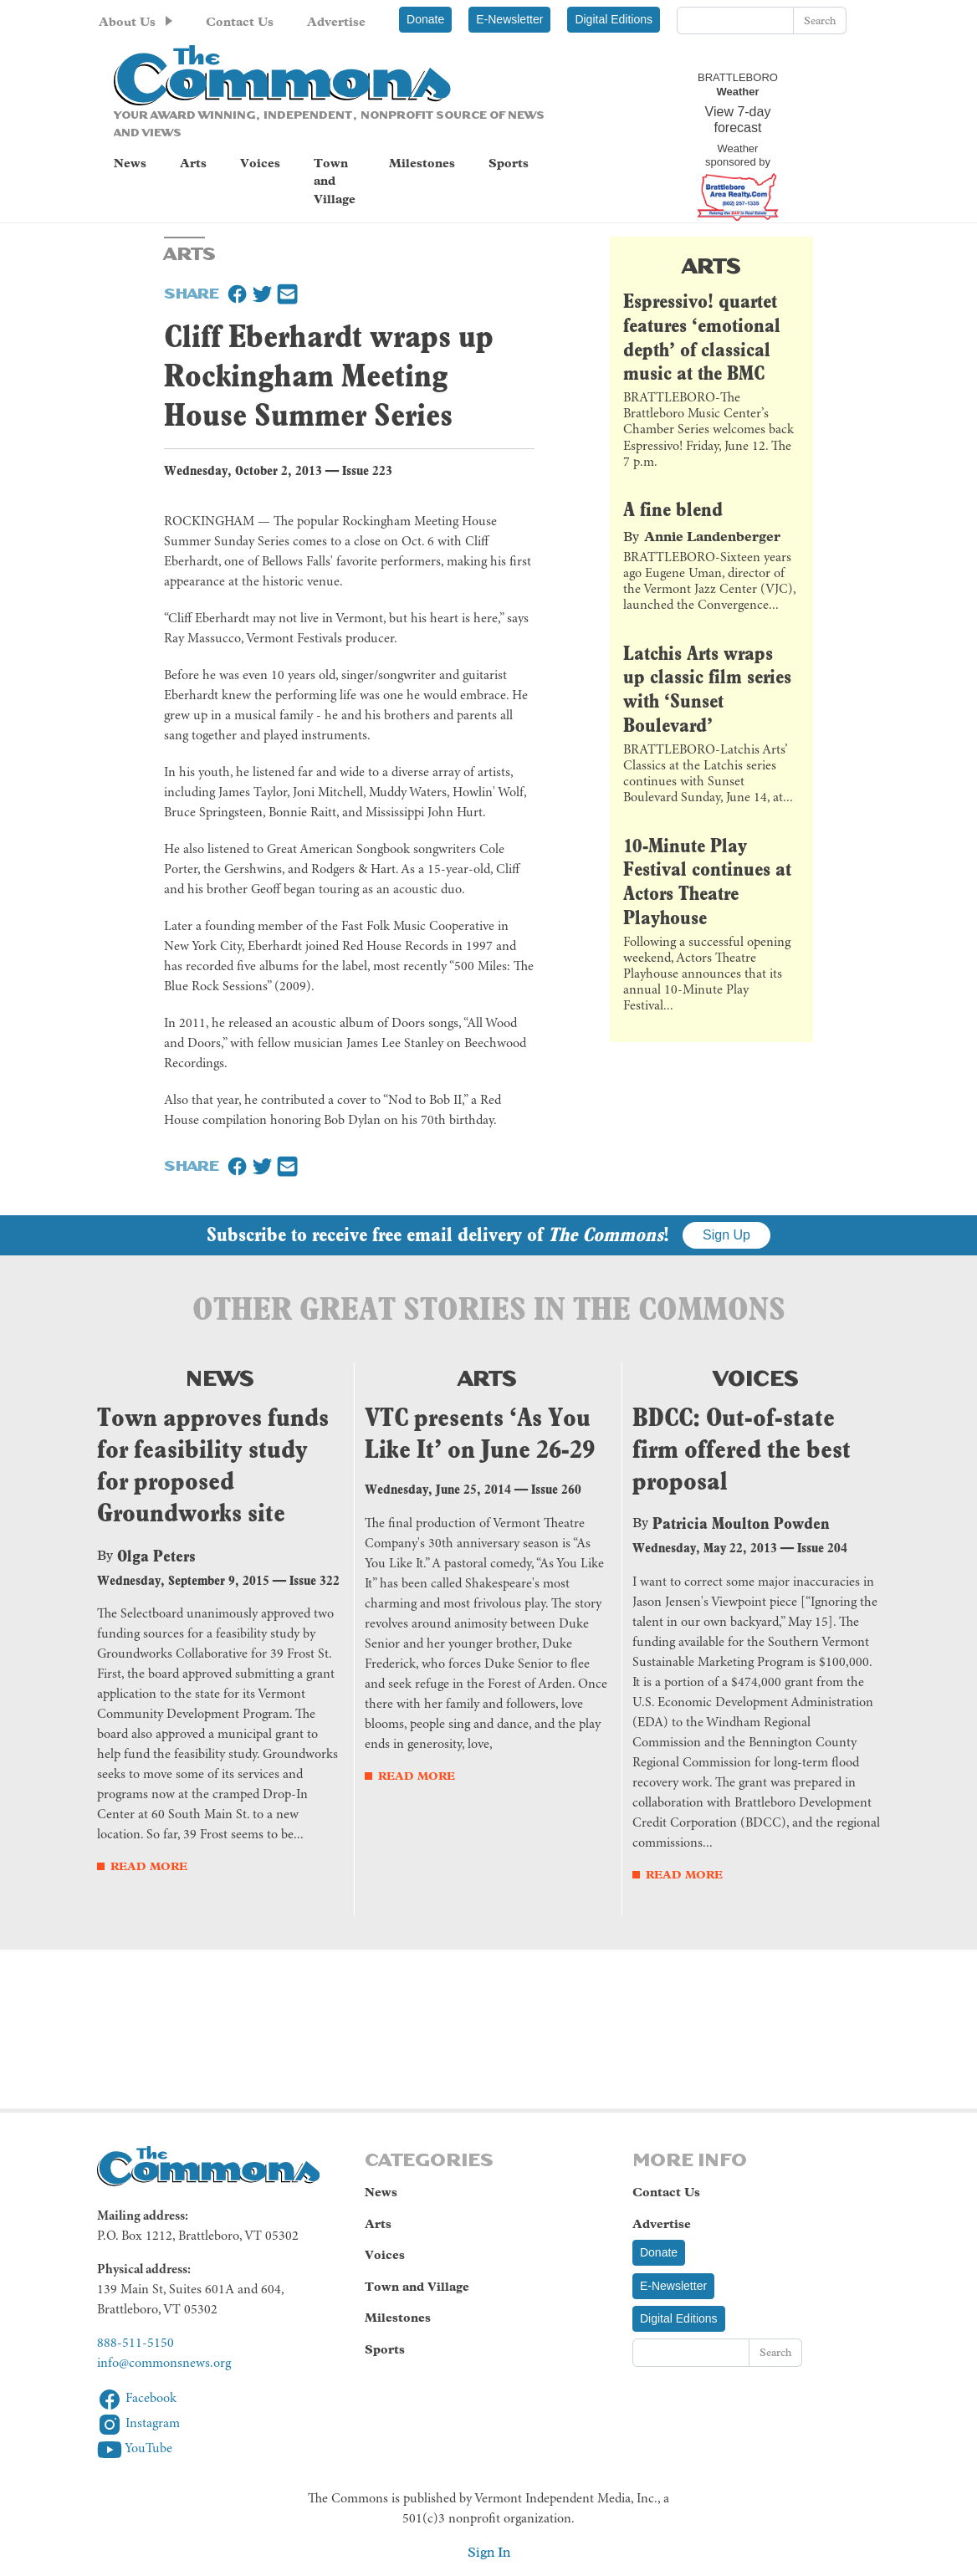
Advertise (336, 21)
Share (191, 292)
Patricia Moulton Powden (741, 1523)
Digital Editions (613, 19)
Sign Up (726, 1235)
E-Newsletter (509, 19)
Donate (425, 19)
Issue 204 (822, 1548)
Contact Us (240, 21)
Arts (193, 163)
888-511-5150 (135, 2343)
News (130, 163)
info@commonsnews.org (164, 2363)
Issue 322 (314, 1580)
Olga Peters (156, 1556)
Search (820, 20)
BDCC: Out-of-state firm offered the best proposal (741, 1449)
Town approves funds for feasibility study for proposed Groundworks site (213, 1465)
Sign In (489, 2552)
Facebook (136, 2398)
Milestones (422, 163)
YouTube (134, 2449)
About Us (127, 21)
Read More (148, 1866)
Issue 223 (367, 470)
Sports (508, 163)
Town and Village (335, 181)
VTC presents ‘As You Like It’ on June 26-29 (480, 1433)
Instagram (138, 2423)
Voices (260, 163)
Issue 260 (556, 1489)
